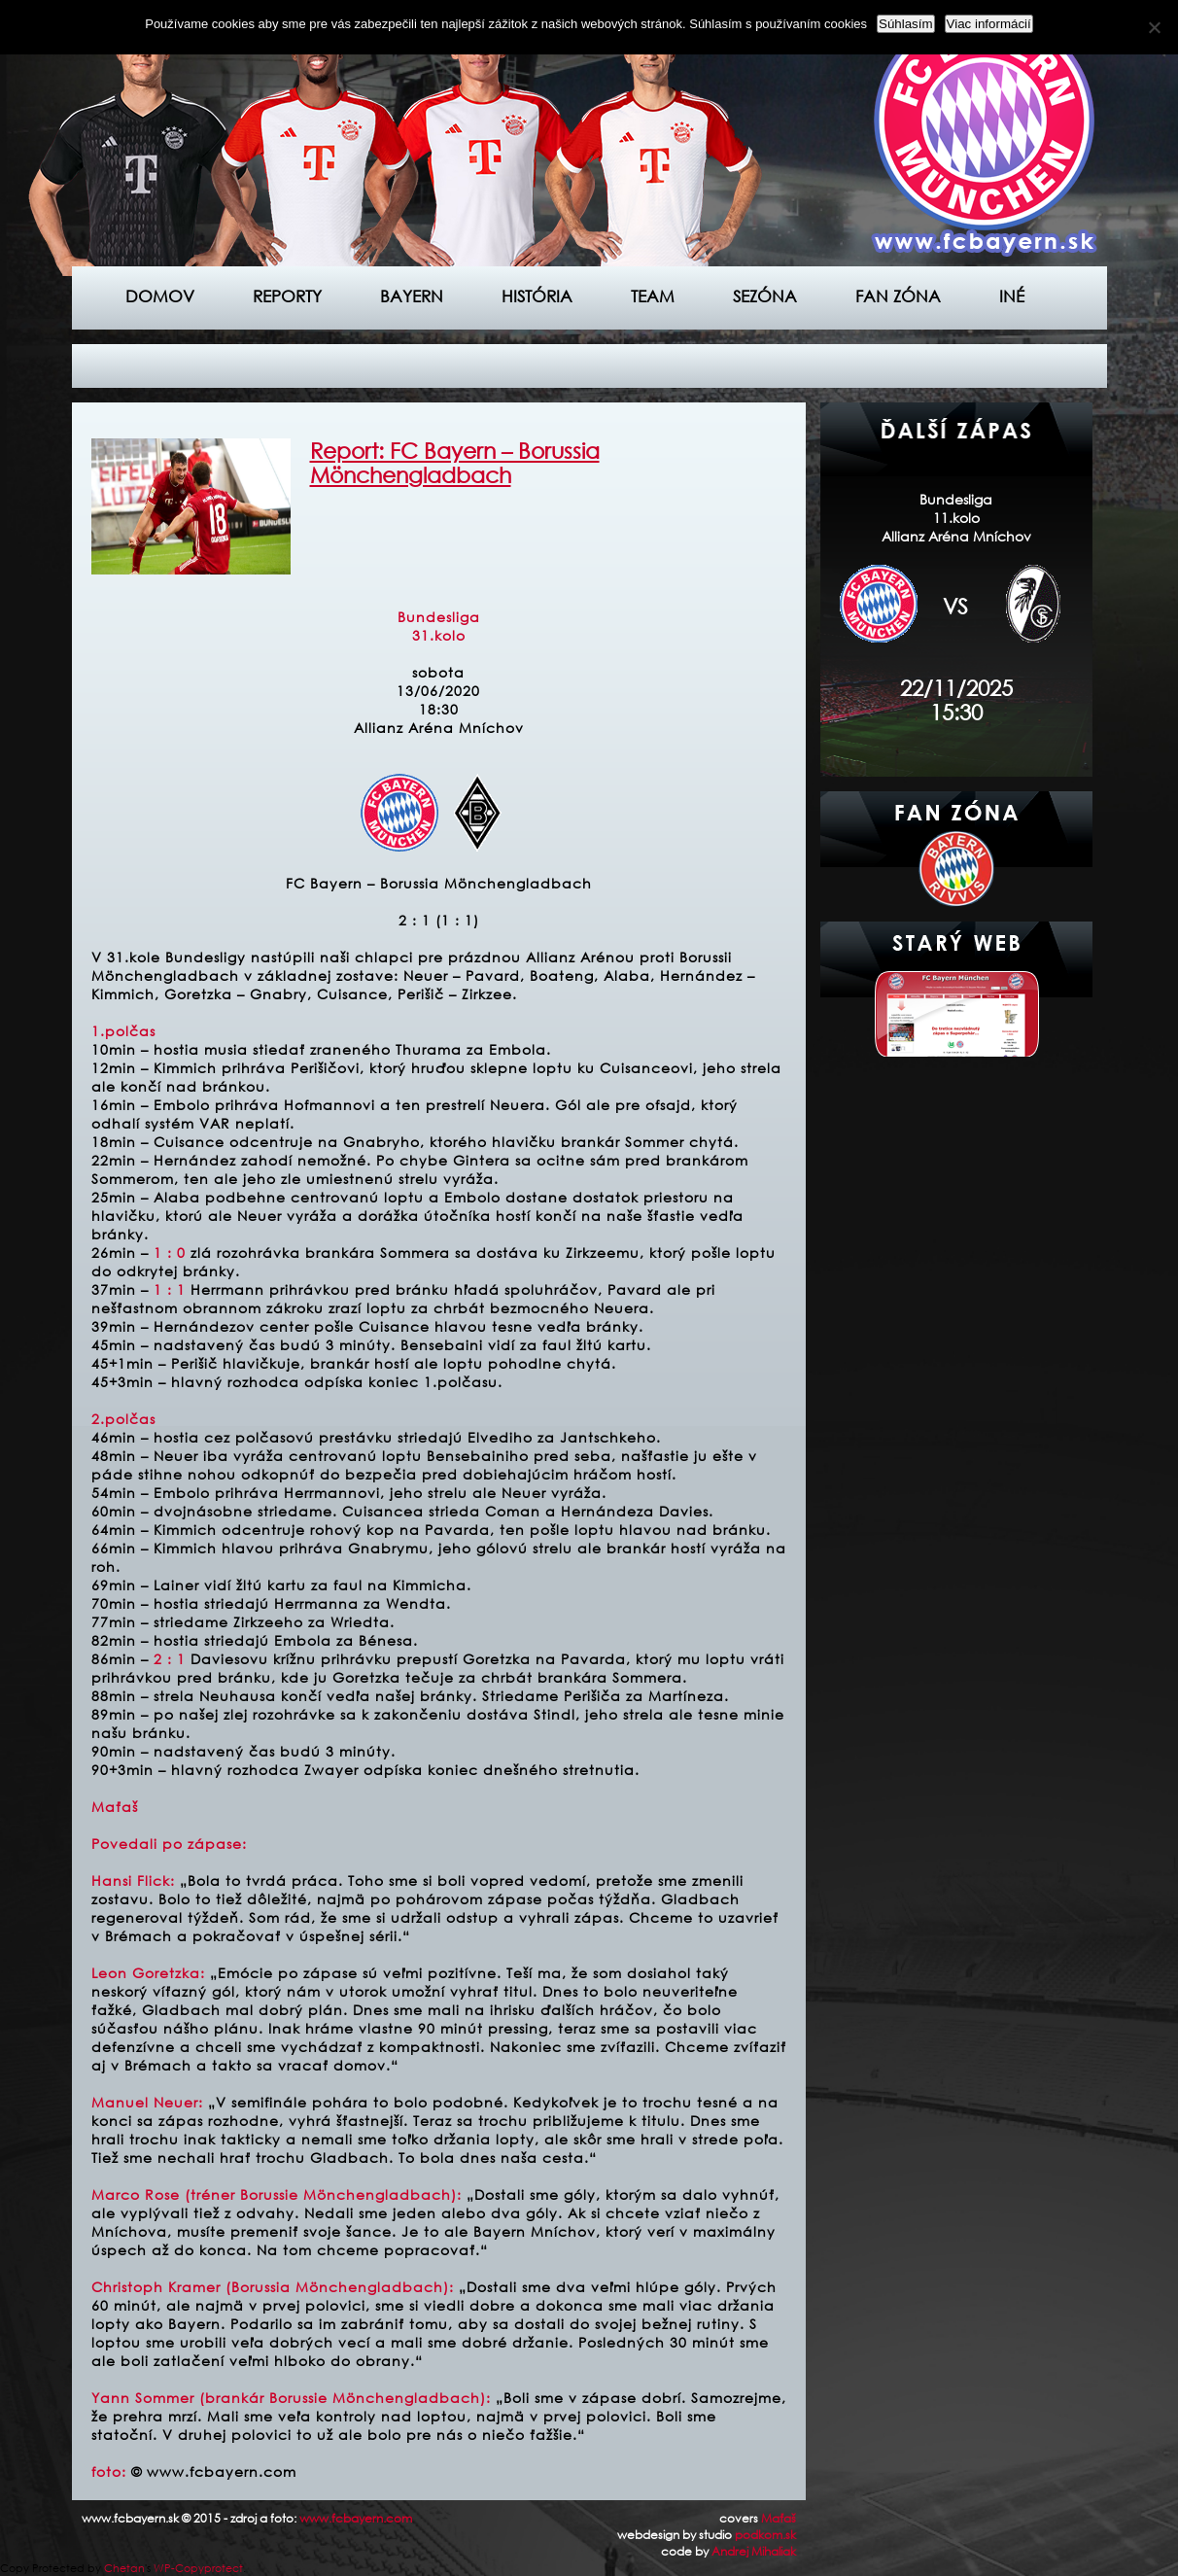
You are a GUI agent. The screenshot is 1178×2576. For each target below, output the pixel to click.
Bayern (411, 296)
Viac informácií (989, 24)
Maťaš (778, 2518)
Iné (1011, 296)
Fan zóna (898, 296)
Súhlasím (906, 24)
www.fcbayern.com (355, 2518)
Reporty (287, 296)
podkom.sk (765, 2534)
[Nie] (1153, 27)
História (537, 296)
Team (653, 296)
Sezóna (765, 296)
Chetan (124, 2568)
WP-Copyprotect (198, 2568)
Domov (159, 296)
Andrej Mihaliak (753, 2551)
